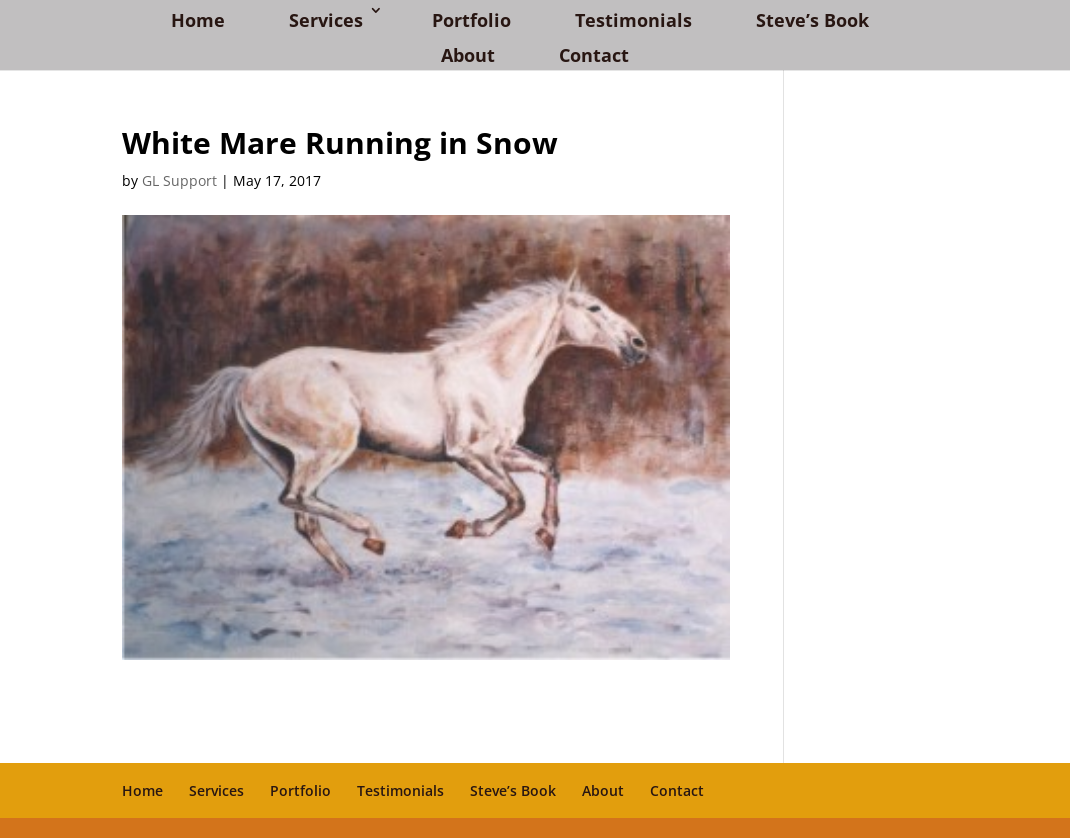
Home (198, 20)
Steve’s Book (812, 20)
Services (326, 20)
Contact (594, 55)
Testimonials (633, 20)
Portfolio (471, 20)
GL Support (179, 180)
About (468, 55)
